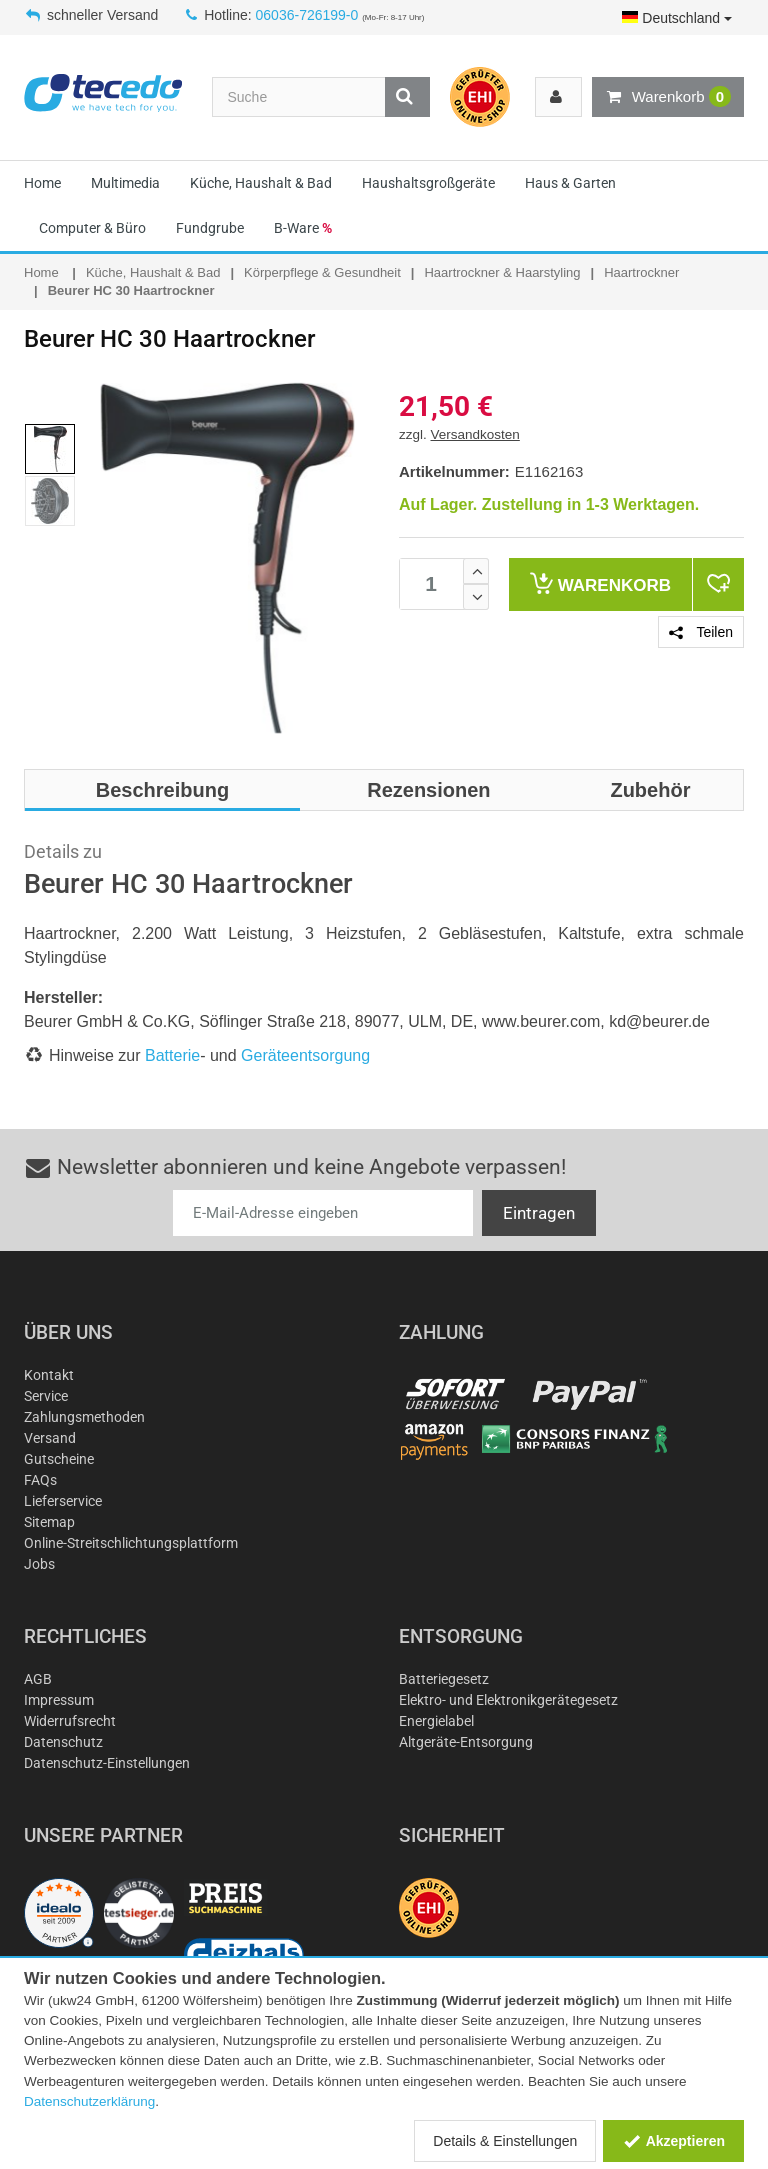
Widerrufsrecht (70, 1721)
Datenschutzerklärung (89, 2101)
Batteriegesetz (444, 1679)
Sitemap (49, 1522)
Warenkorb (668, 97)
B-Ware (303, 228)
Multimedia (125, 183)
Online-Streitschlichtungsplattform (131, 1543)
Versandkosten (475, 434)
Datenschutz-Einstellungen (107, 1763)
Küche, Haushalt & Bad (261, 183)
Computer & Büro (92, 228)
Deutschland (677, 18)
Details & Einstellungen (505, 2141)
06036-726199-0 (307, 15)
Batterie (172, 1055)
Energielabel (436, 1721)
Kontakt (49, 1375)
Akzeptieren (673, 2141)
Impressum (59, 1700)
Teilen (701, 632)
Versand (50, 1438)
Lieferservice (63, 1501)
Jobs (39, 1564)
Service (46, 1396)
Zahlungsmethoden (84, 1417)
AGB (38, 1679)
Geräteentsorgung (305, 1055)
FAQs (40, 1480)
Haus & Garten (570, 183)
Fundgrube (210, 228)
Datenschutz (63, 1742)
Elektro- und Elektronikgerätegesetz (508, 1700)
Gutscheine (59, 1459)
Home (42, 183)
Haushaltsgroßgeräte (428, 183)
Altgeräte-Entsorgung (466, 1742)
